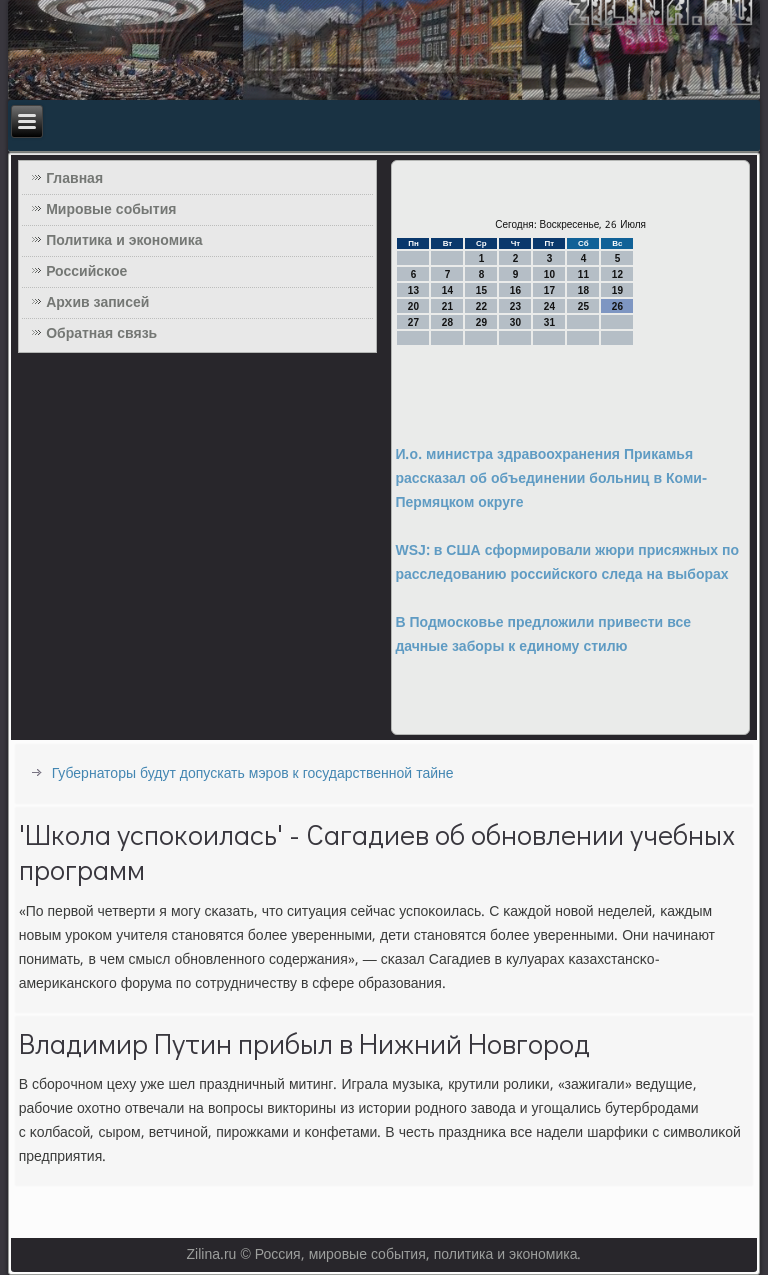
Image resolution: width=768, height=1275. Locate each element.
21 (447, 306)
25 (583, 306)
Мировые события (111, 210)
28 (447, 322)
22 (481, 306)
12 (617, 274)
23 (515, 306)
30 (515, 322)
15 (481, 290)
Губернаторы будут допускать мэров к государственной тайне (253, 774)
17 (549, 290)
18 (583, 290)
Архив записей (97, 303)
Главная (74, 179)
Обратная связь (101, 334)
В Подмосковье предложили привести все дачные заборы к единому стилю (543, 635)
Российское (86, 272)
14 (447, 290)
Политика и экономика (124, 241)
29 (481, 322)
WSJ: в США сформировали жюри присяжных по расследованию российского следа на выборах (567, 563)
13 (413, 290)
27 (413, 322)
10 (549, 274)
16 (515, 290)
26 (617, 306)
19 (617, 290)
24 (549, 306)
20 (413, 306)
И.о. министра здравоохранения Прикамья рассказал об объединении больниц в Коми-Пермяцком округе (550, 479)
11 (583, 274)
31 (549, 322)
